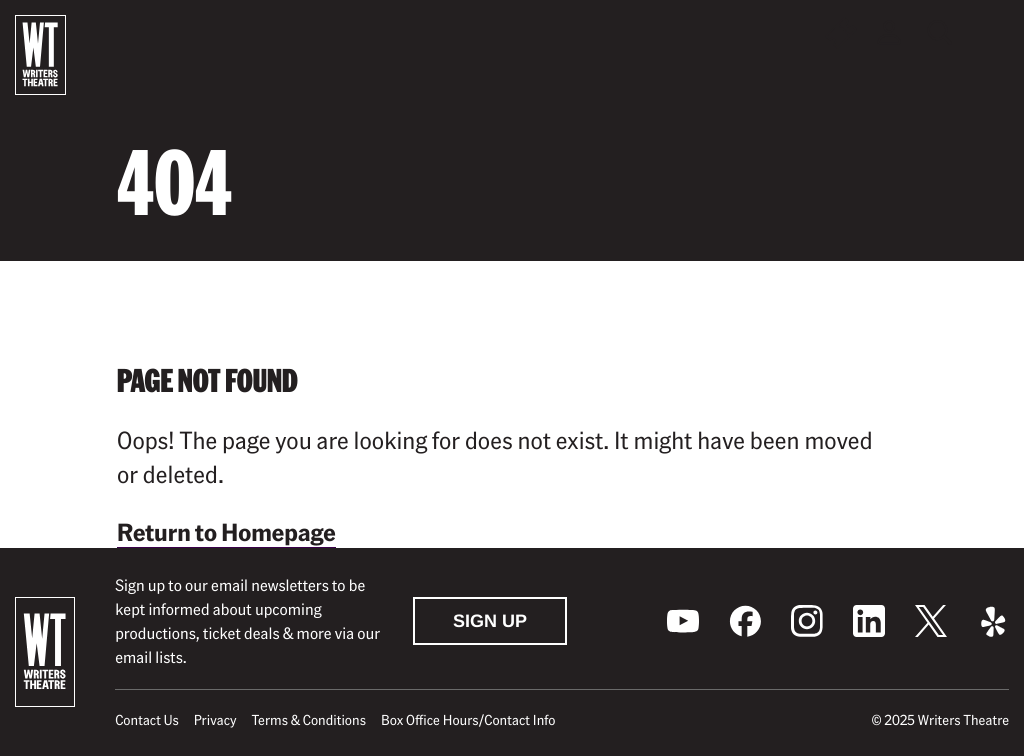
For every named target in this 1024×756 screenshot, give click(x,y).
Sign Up (490, 621)
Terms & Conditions (309, 720)
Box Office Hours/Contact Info (468, 720)
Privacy (215, 720)
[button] (993, 33)
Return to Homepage (226, 531)
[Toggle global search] (942, 32)
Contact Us (146, 720)
